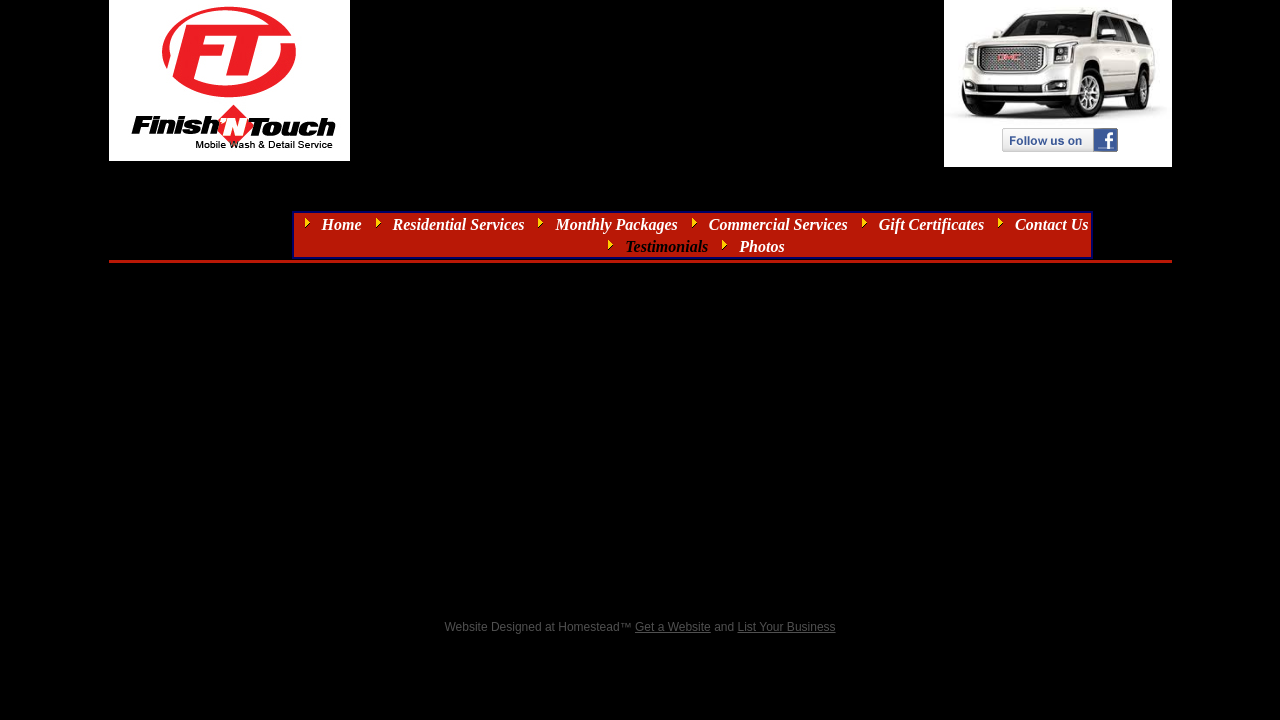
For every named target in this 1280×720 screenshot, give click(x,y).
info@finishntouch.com (721, 19)
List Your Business (787, 627)
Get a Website (673, 627)
